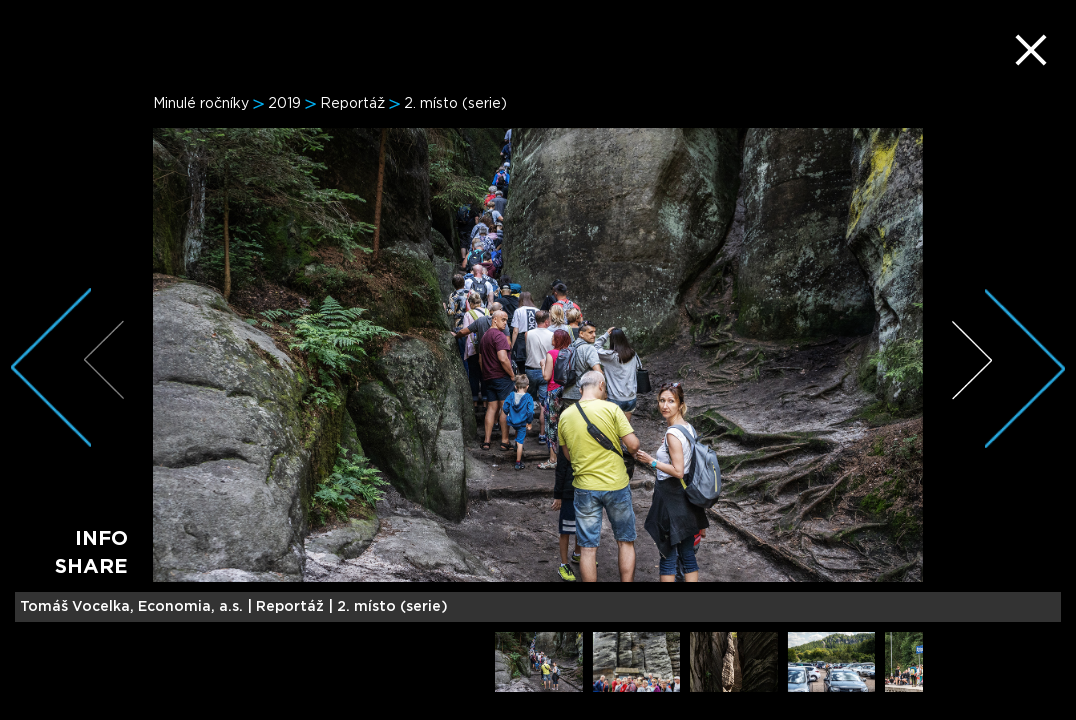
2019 (284, 104)
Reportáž (352, 104)
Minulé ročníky (201, 104)
